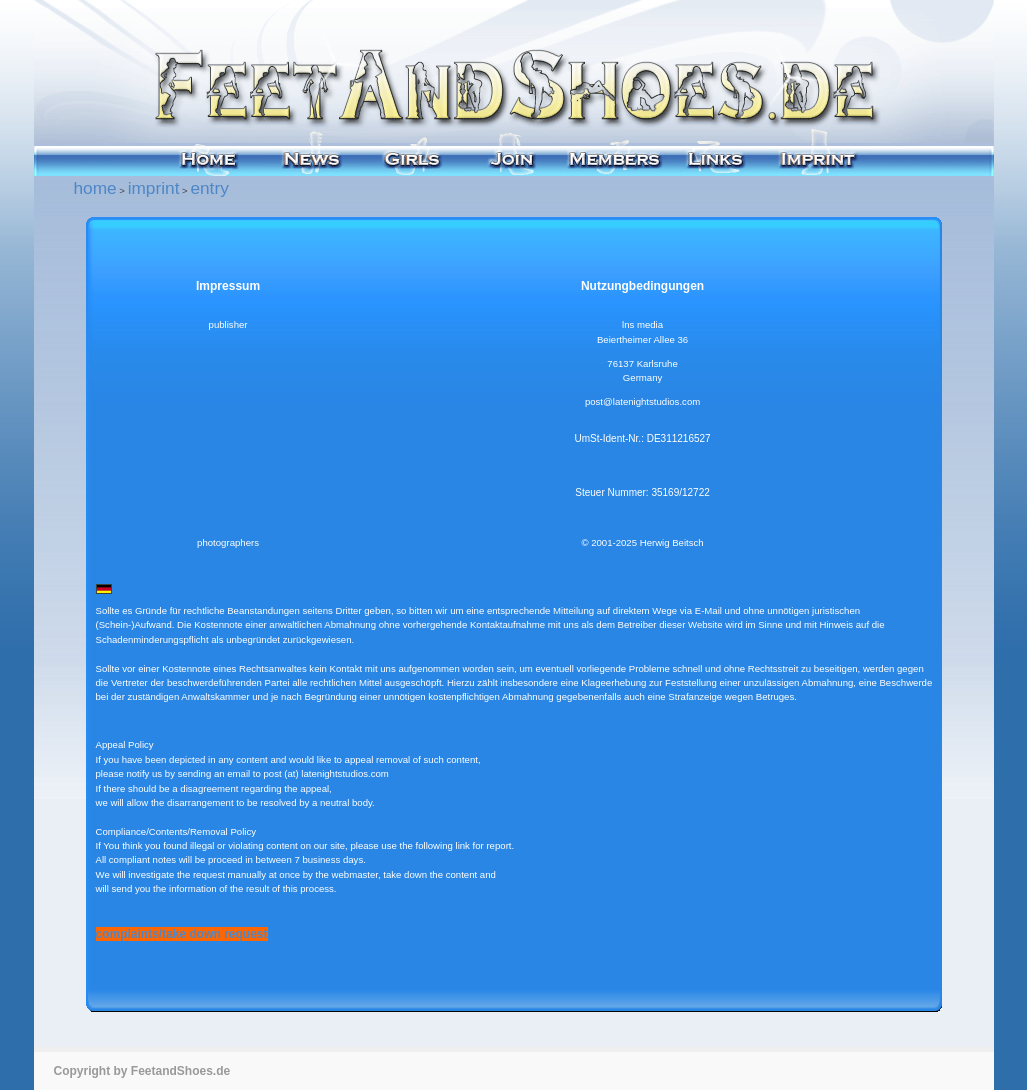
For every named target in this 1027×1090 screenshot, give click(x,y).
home (95, 188)
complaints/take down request (182, 934)
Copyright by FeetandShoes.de (142, 1071)
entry (209, 188)
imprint (154, 188)
